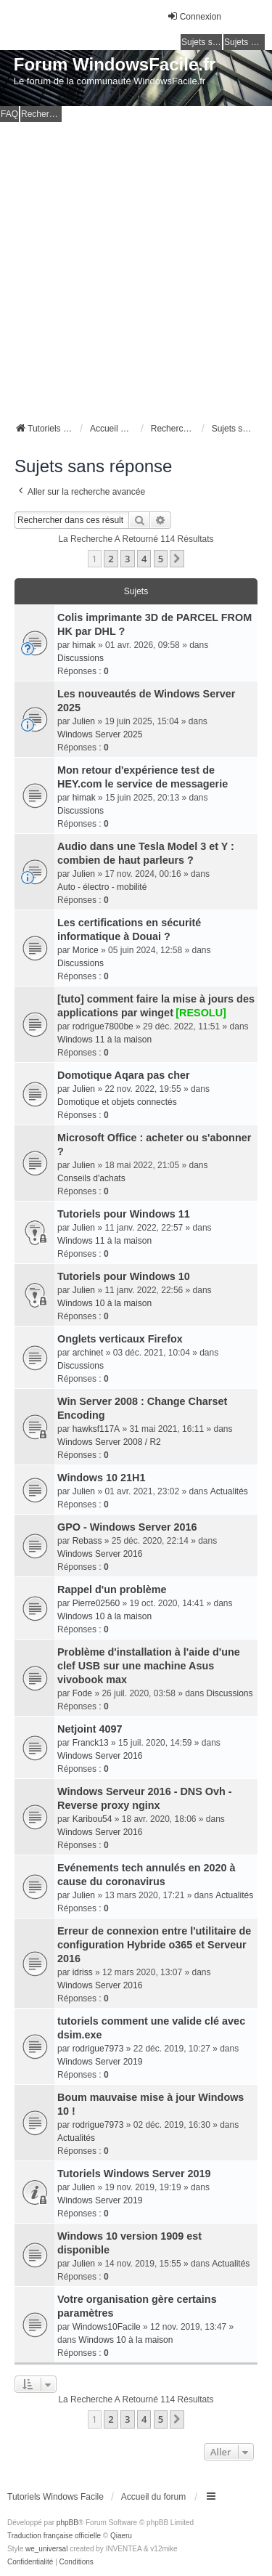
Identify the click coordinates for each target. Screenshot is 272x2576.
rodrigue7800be (103, 1026)
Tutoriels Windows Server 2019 (134, 2173)
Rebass (87, 1541)
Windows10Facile (107, 2327)
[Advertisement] (136, 265)
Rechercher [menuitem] (41, 114)
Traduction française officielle (54, 2536)
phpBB (67, 2523)
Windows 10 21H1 (101, 1477)
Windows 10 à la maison (104, 1303)
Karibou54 (92, 1819)
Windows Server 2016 (99, 1554)
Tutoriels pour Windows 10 (123, 1276)
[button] (177, 558)
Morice (86, 950)
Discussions (80, 658)
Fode (82, 1693)
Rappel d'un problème (112, 1589)
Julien (84, 721)
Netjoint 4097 (90, 1729)
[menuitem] (30, 2562)
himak (84, 645)
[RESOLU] (201, 1012)
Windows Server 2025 (99, 734)
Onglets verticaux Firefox (120, 1339)
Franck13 (91, 1743)
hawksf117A (96, 1429)
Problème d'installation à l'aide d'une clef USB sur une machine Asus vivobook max (148, 1665)
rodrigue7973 (98, 2049)
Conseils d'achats (91, 1178)
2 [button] (110, 558)
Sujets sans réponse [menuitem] (201, 42)
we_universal (46, 2549)
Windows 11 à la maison (104, 1039)
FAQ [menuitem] (9, 114)
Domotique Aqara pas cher (123, 1075)
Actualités (229, 1491)
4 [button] (144, 558)
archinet (88, 1353)
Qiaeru (121, 2536)
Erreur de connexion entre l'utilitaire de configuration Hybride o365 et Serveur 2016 (154, 1944)
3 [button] (127, 558)
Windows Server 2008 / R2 (109, 1442)
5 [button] (160, 558)
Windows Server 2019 (99, 2062)
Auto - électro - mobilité (102, 887)
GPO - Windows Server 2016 (127, 1527)
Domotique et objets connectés (117, 1102)
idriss (83, 1972)
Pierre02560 (96, 1603)
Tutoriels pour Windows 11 (123, 1214)
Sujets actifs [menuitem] (244, 42)
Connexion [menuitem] (194, 16)
